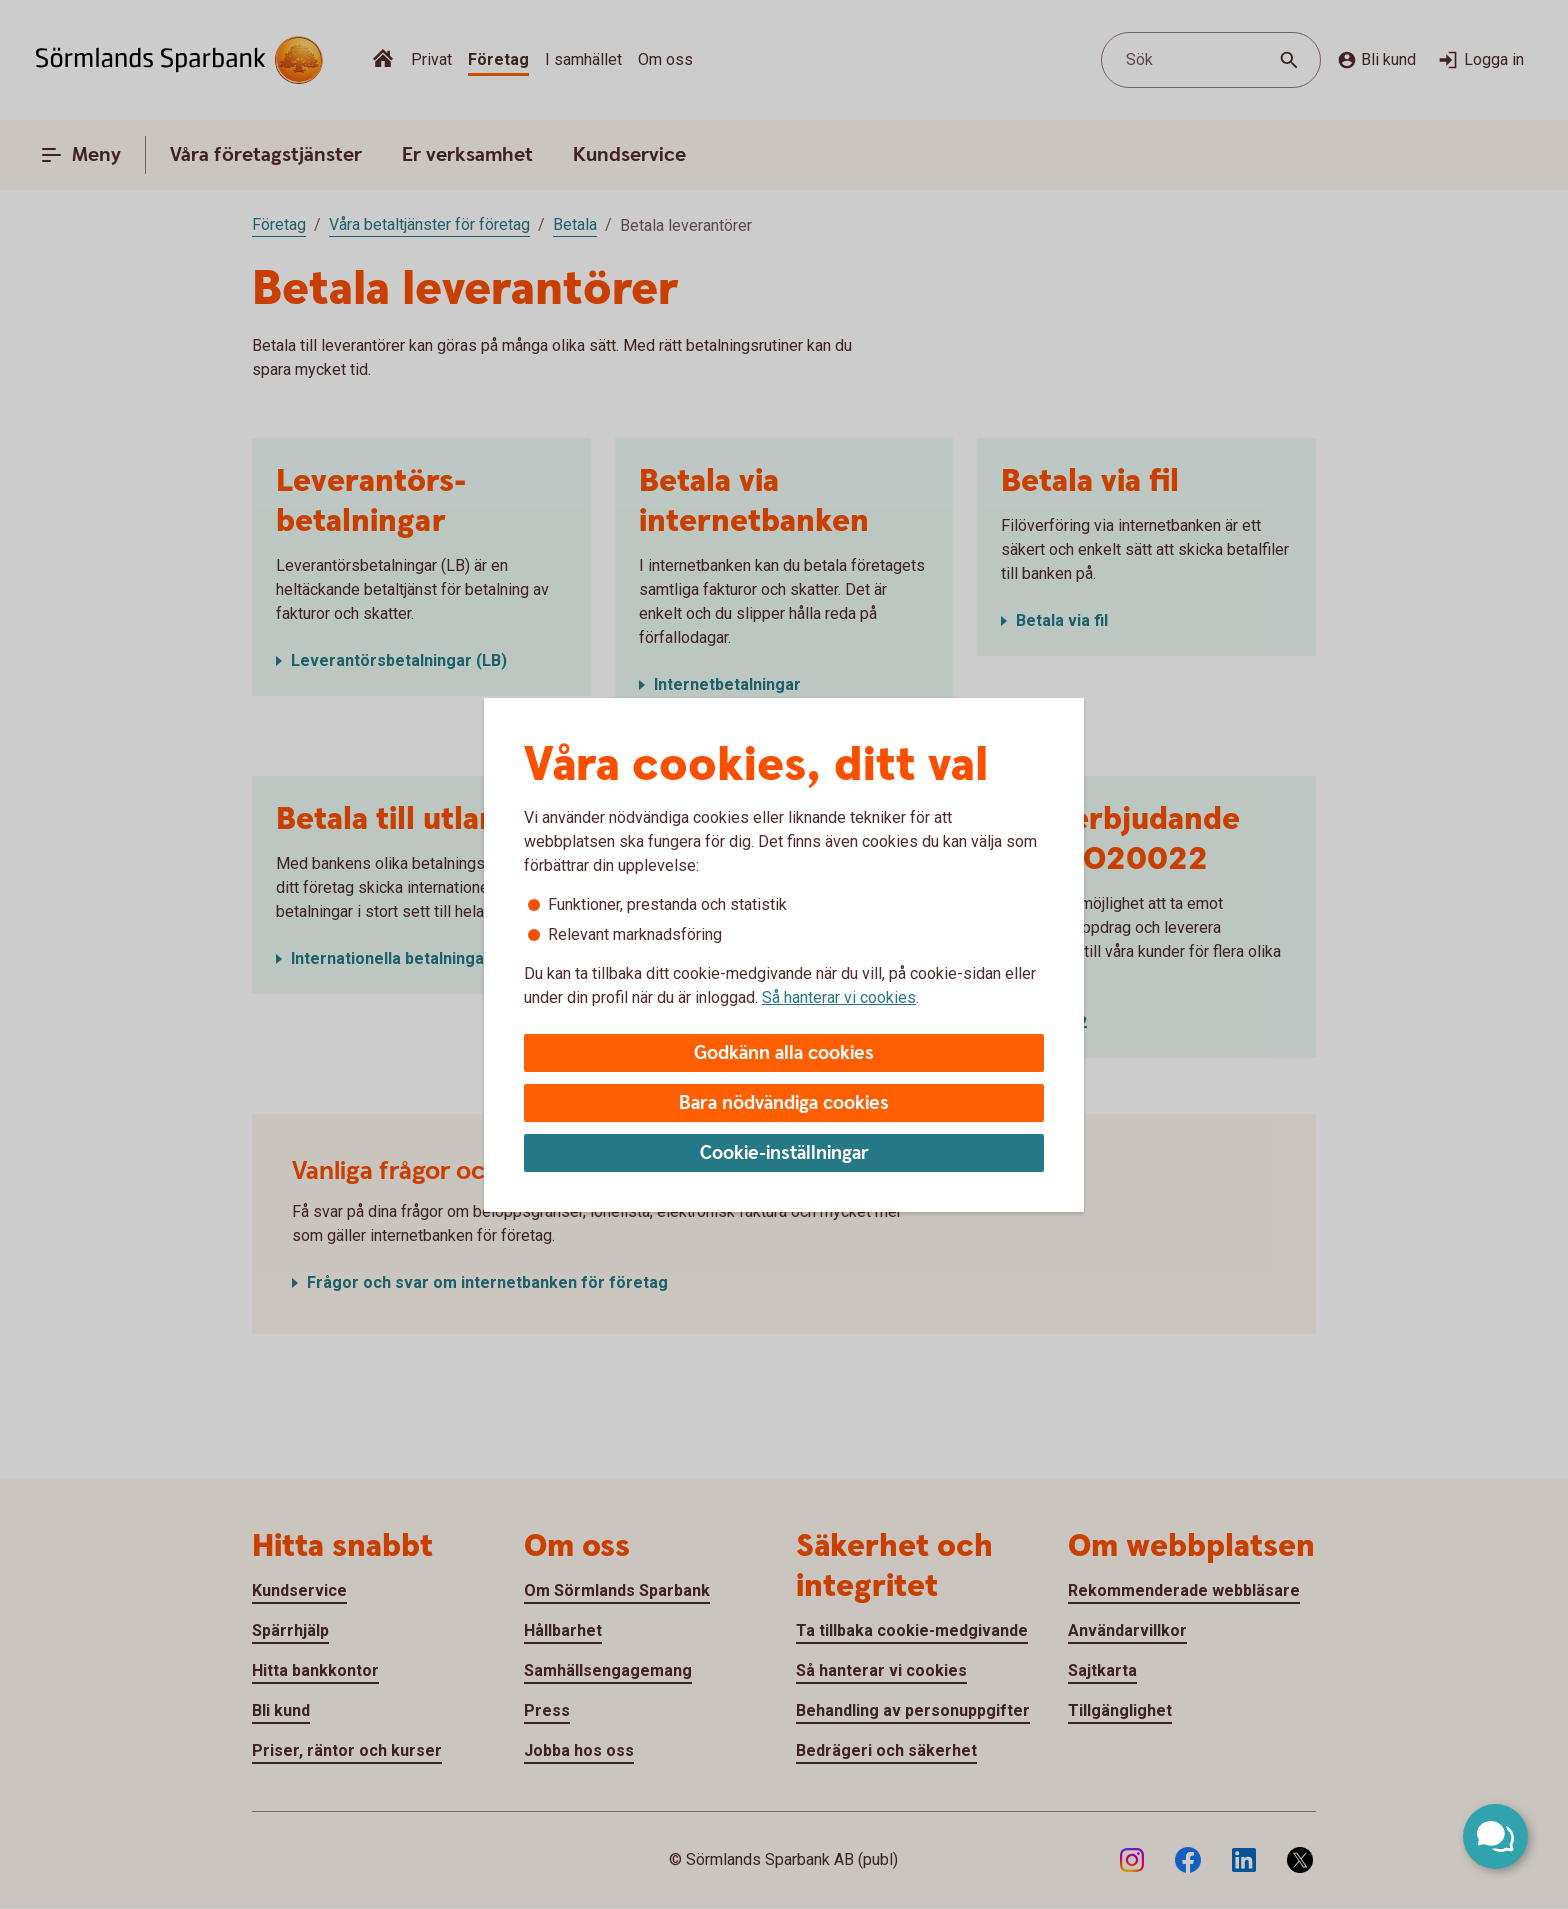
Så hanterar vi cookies (839, 997)
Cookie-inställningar (784, 1153)
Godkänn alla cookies (784, 1053)
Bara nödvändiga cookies (784, 1103)
